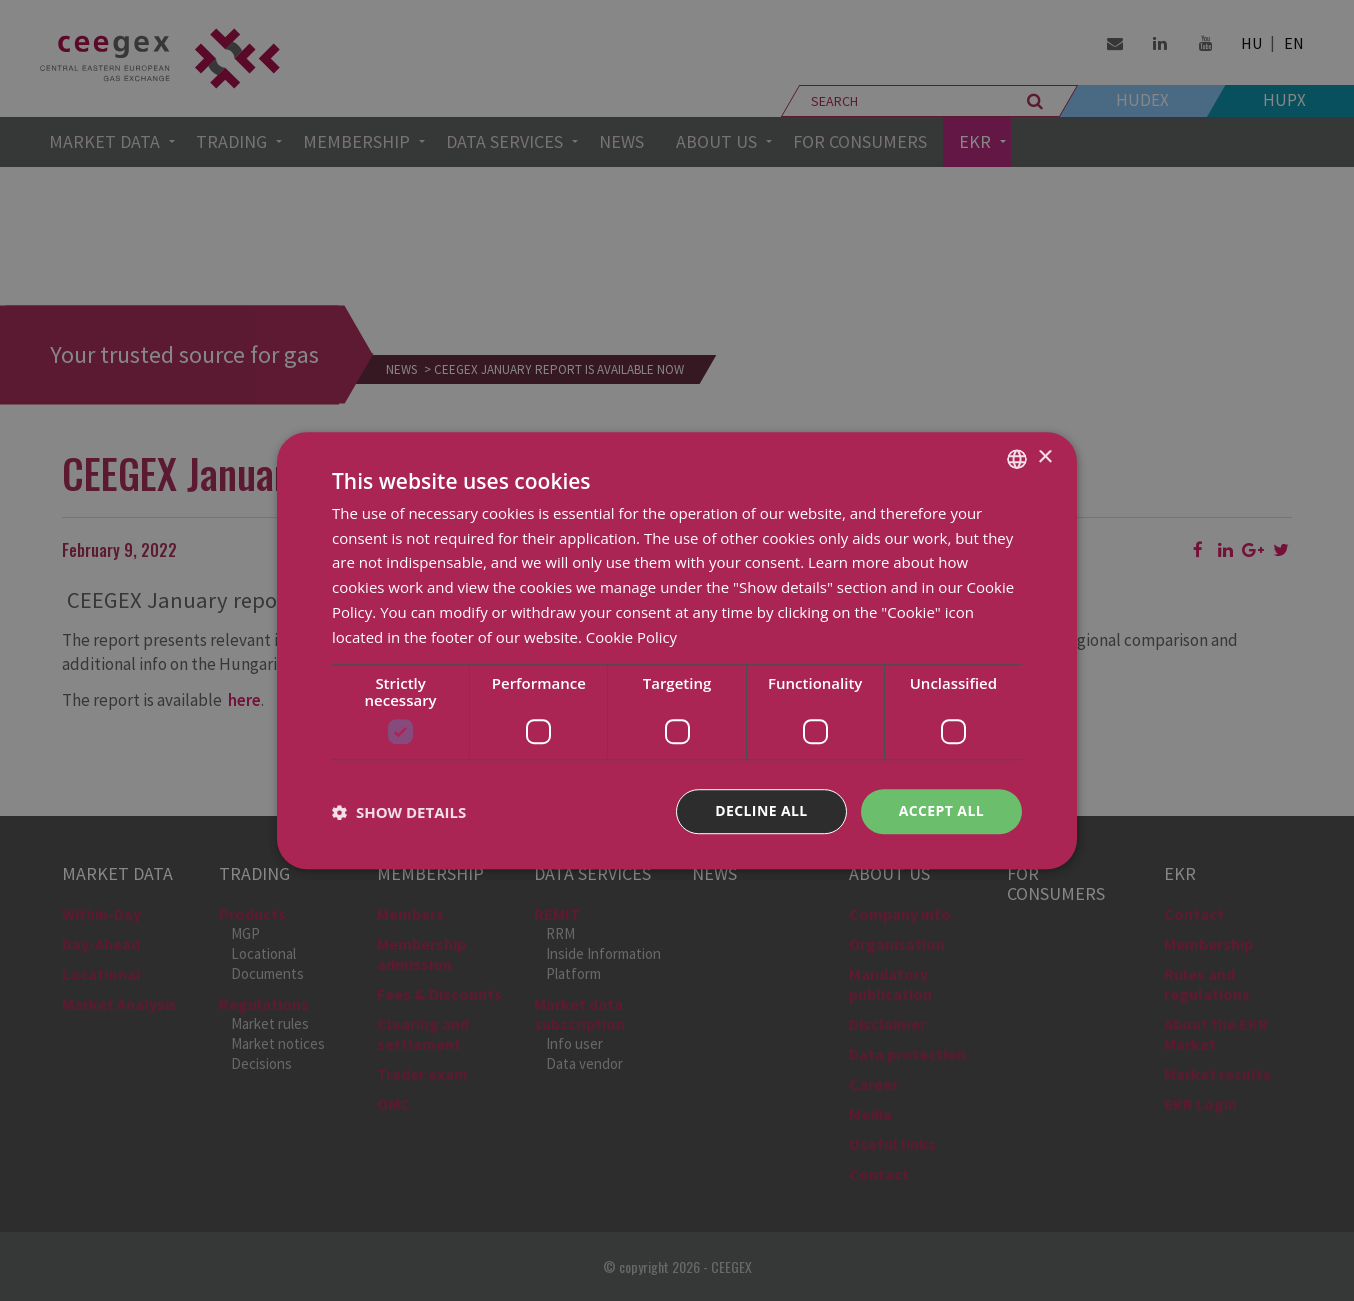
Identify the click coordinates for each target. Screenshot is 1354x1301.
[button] (399, 812)
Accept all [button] (941, 811)
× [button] (1044, 457)
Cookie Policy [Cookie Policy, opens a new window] (632, 637)
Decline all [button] (761, 811)
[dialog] (677, 650)
